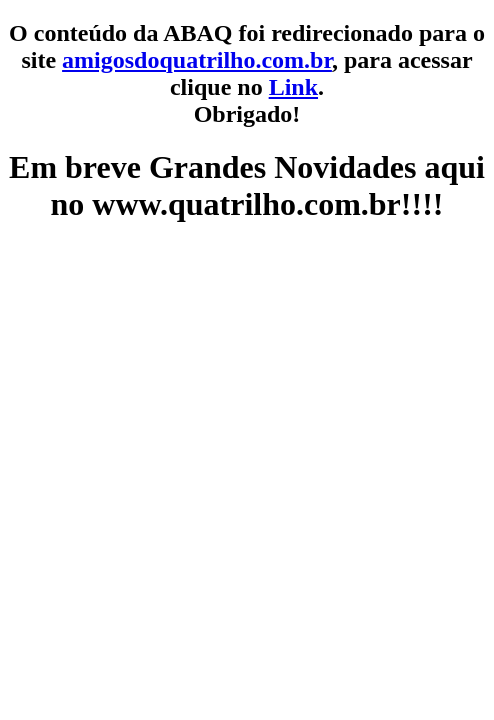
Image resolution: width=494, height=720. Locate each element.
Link (293, 87)
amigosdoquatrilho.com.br (197, 60)
